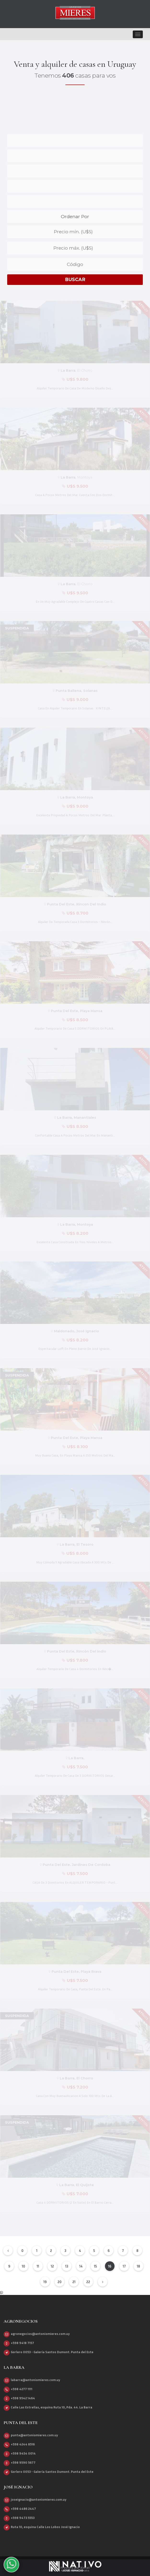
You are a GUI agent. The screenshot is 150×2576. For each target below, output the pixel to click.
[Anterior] (8, 2250)
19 (45, 2282)
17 (124, 2266)
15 (95, 2266)
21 (73, 2282)
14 (81, 2266)
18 (138, 2266)
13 (66, 2266)
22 (88, 2282)
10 (23, 2266)
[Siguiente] (102, 2282)
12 (52, 2266)
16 (109, 2266)
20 (60, 2282)
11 (38, 2266)
